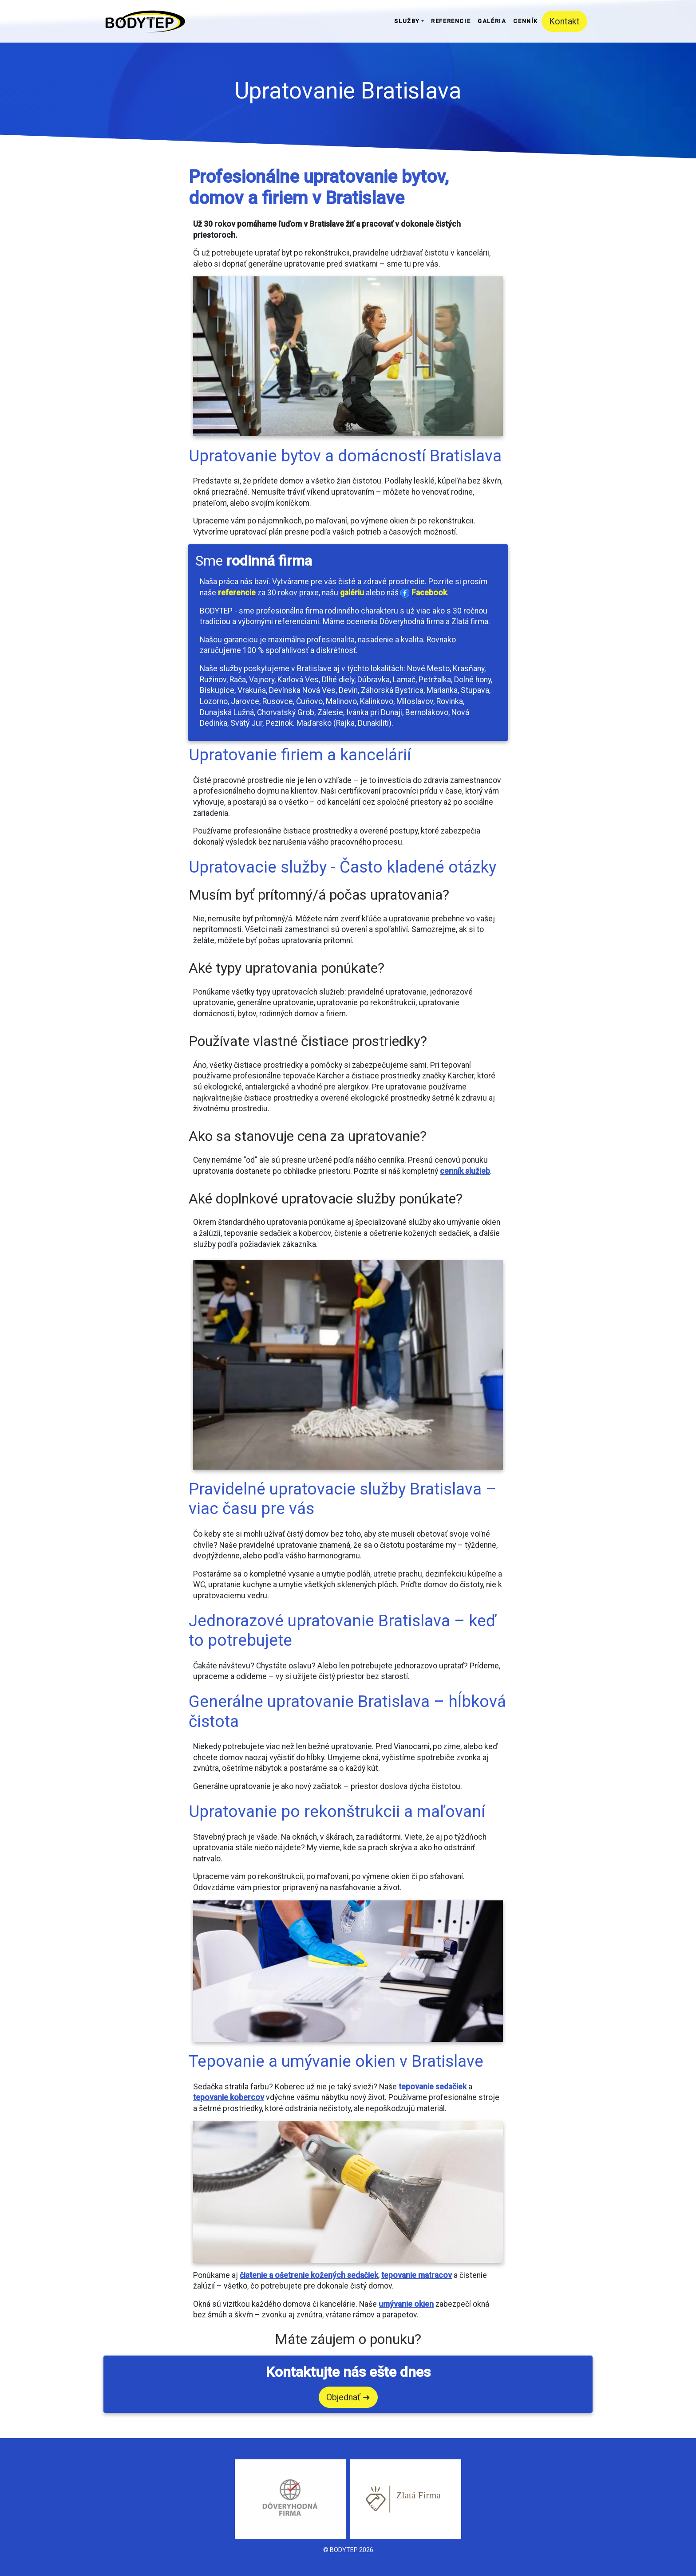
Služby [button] (407, 21)
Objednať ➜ (348, 2397)
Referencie (451, 21)
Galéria (492, 21)
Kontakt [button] (564, 21)
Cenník (525, 21)
